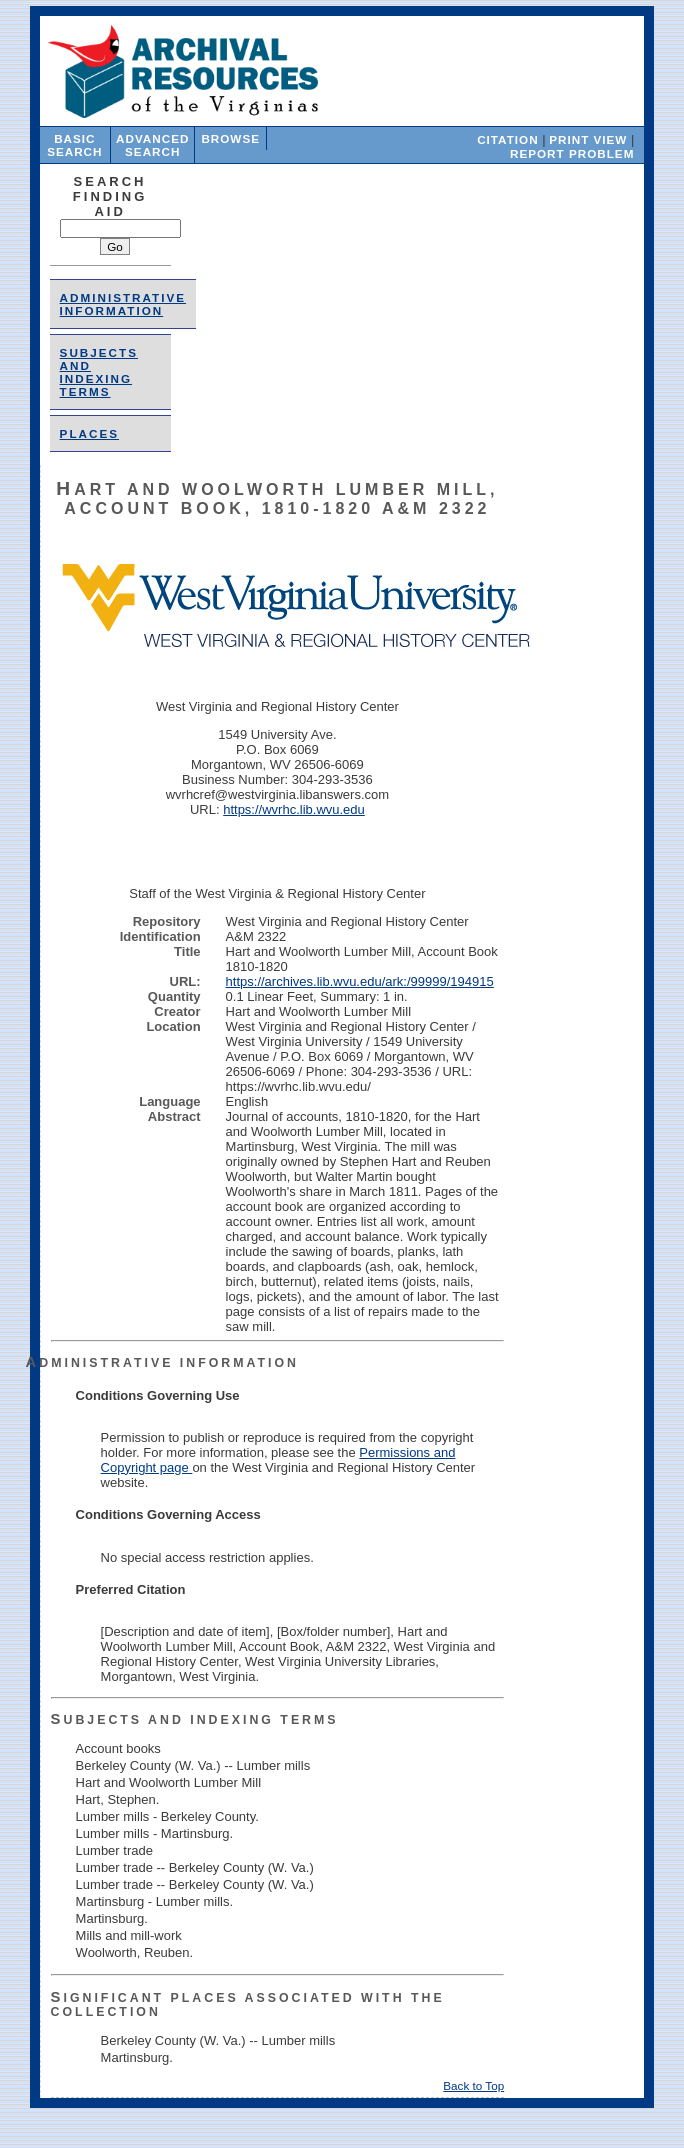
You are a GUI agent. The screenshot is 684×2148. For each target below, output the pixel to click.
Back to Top (473, 2085)
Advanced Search (152, 145)
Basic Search (74, 145)
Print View (588, 139)
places (89, 433)
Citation (507, 139)
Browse (230, 138)
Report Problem (572, 153)
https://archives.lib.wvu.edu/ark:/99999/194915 (360, 981)
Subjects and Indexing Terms (99, 372)
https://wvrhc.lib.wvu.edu (294, 809)
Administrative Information (123, 304)
